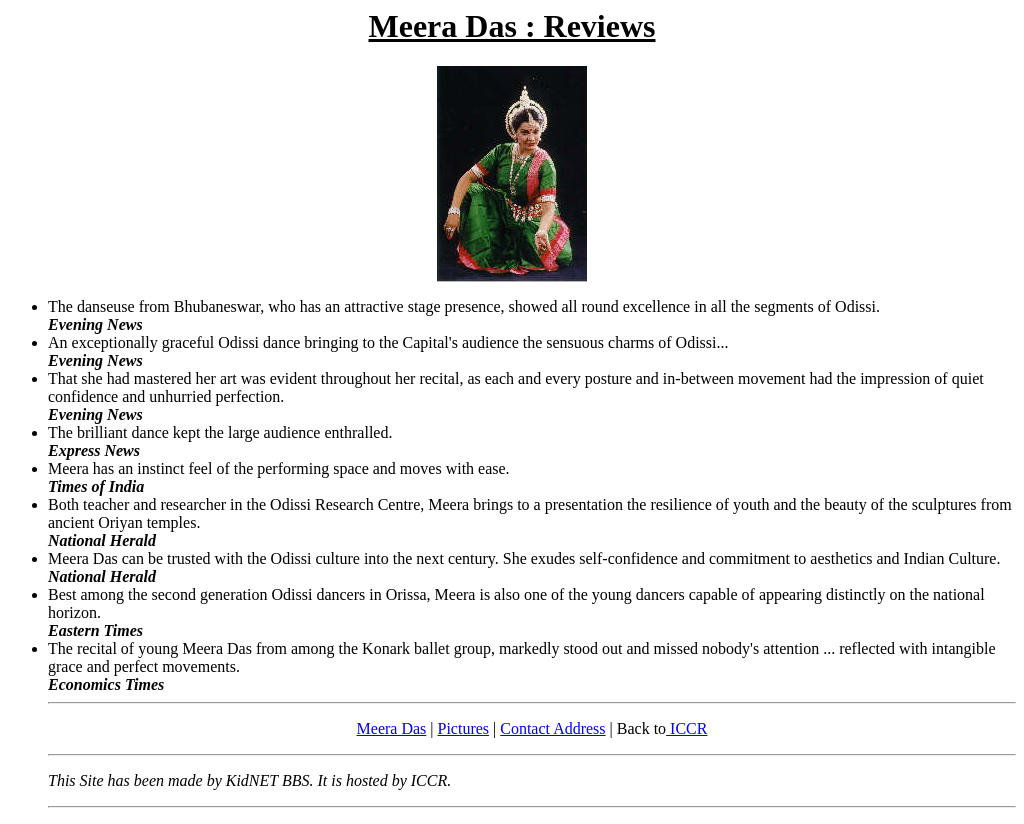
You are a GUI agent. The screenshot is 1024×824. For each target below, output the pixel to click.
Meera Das (392, 728)
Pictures (464, 728)
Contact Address (552, 728)
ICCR (686, 728)
